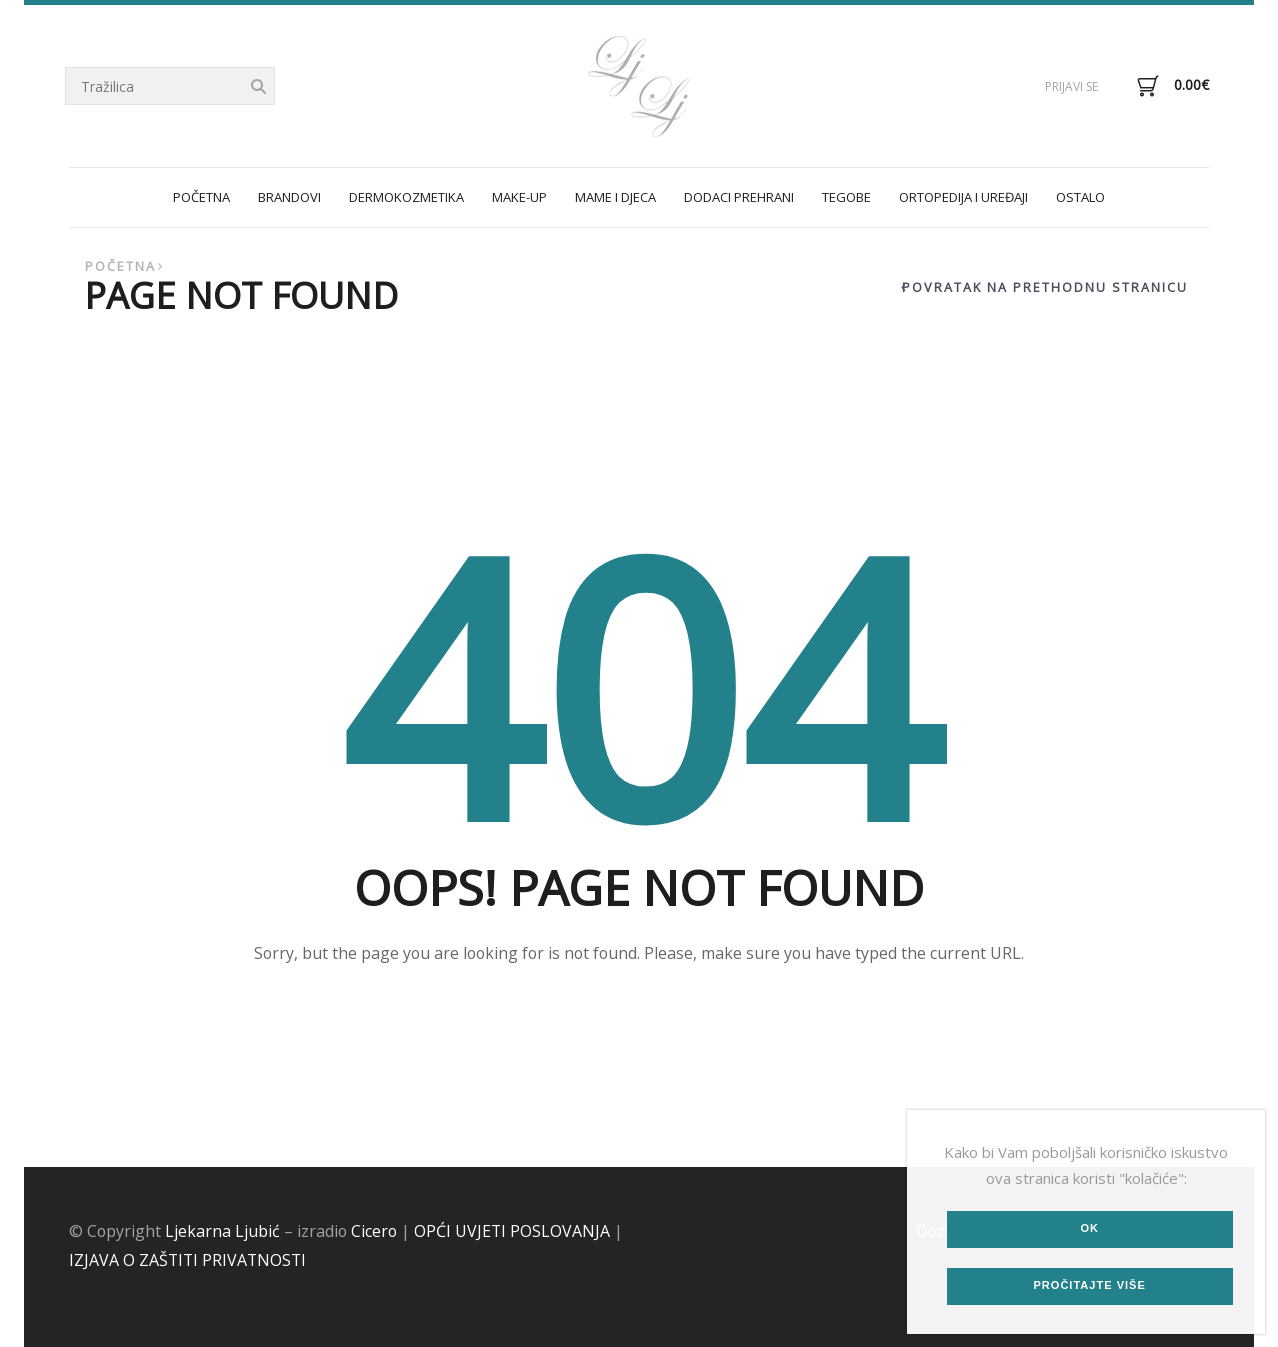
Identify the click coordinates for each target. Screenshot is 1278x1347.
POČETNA (201, 197)
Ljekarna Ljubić (222, 1231)
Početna (120, 266)
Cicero (374, 1231)
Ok (1089, 1228)
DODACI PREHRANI (739, 197)
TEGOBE (846, 197)
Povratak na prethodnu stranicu (1045, 287)
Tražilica (258, 87)
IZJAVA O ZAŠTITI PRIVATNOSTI (187, 1260)
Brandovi (289, 197)
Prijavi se (1071, 86)
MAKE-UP (519, 197)
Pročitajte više (1089, 1285)
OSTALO (1080, 197)
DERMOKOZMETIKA (406, 197)
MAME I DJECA (615, 197)
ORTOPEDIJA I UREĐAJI (963, 197)
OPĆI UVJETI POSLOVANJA (512, 1231)
